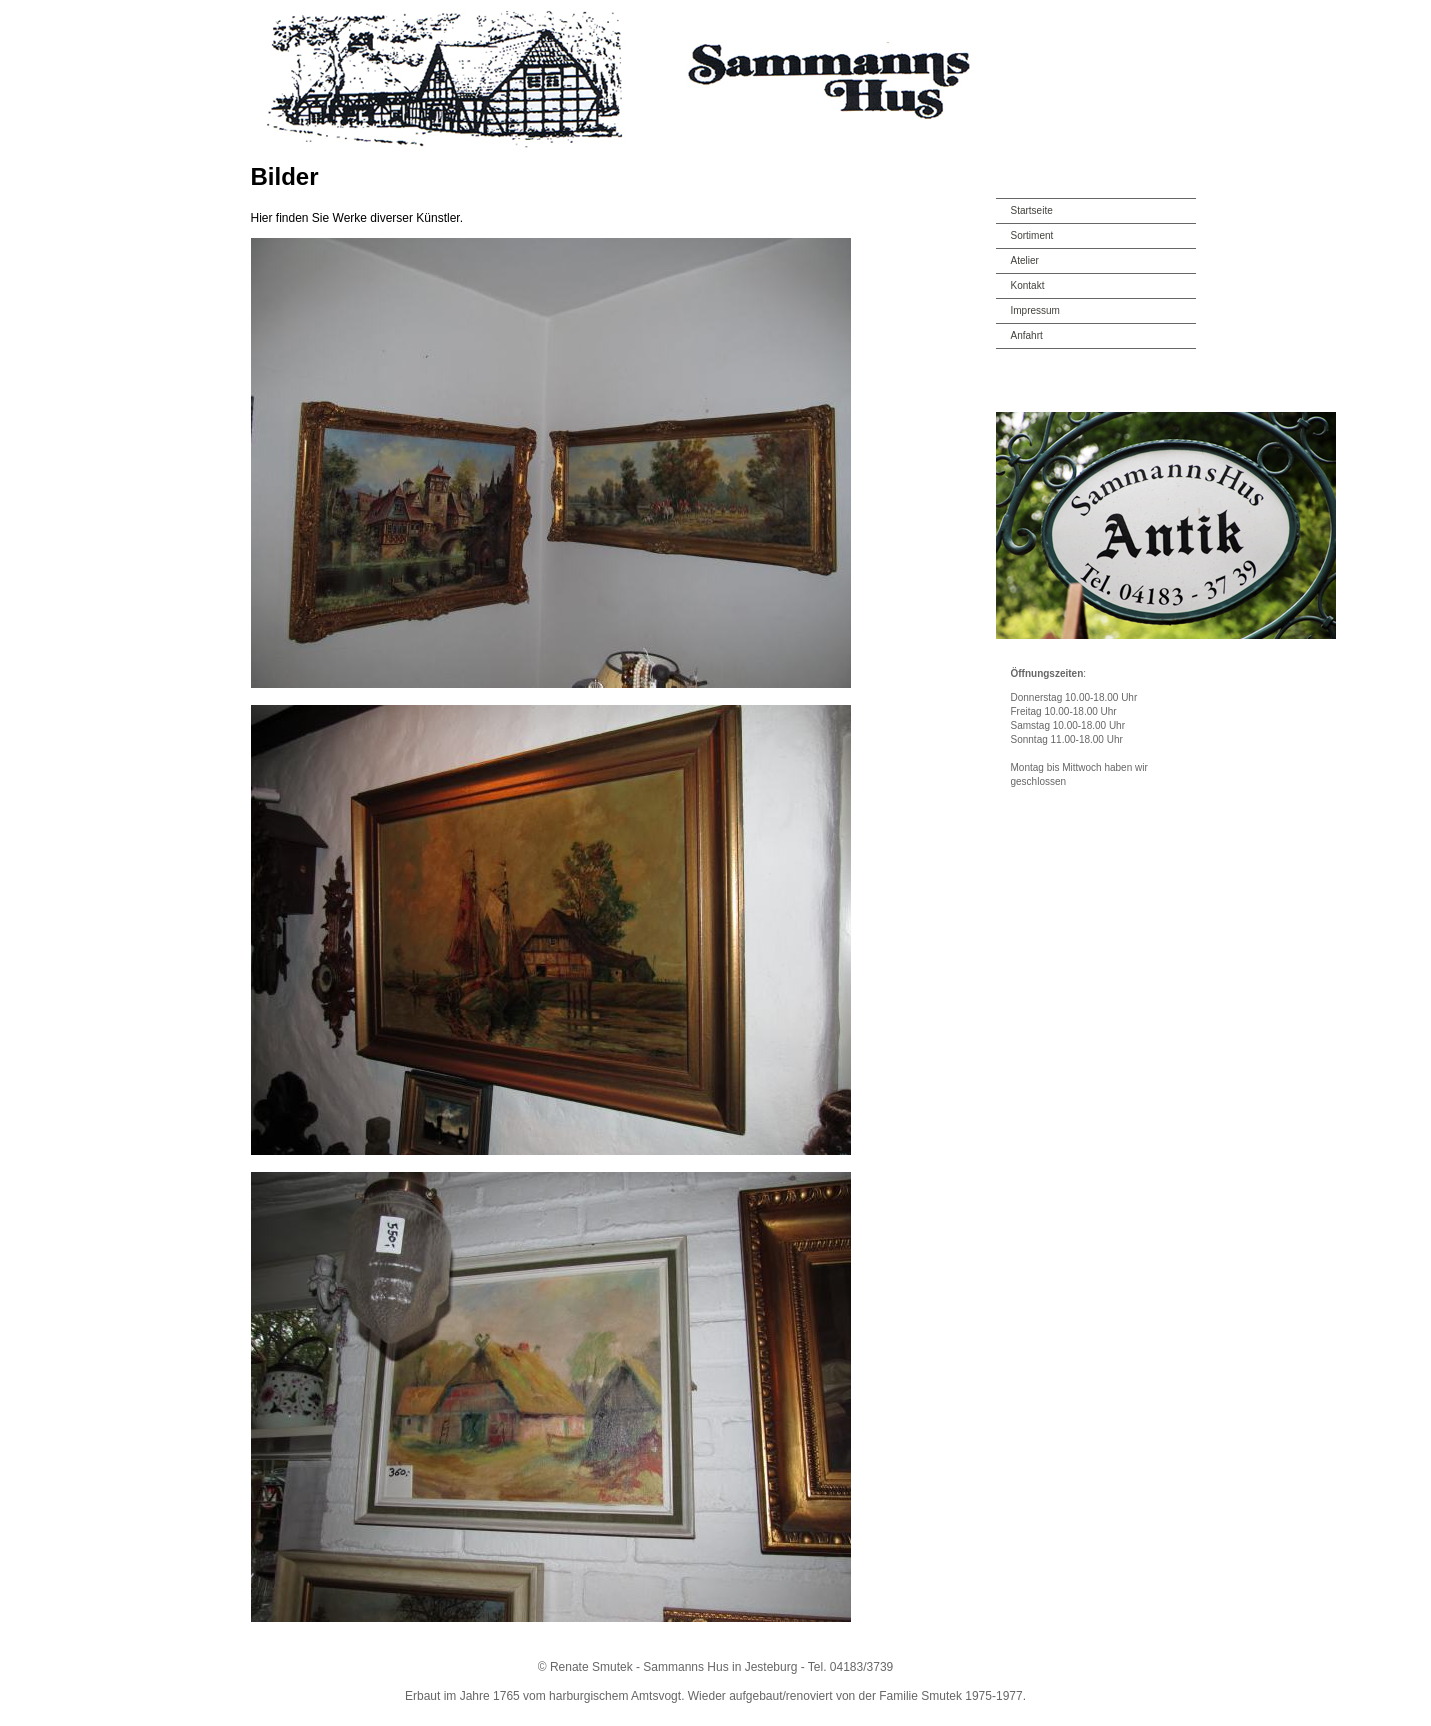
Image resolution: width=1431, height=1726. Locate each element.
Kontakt (1028, 285)
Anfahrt (1027, 335)
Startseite (1032, 210)
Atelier (1025, 260)
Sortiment (1032, 235)
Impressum (1035, 310)
